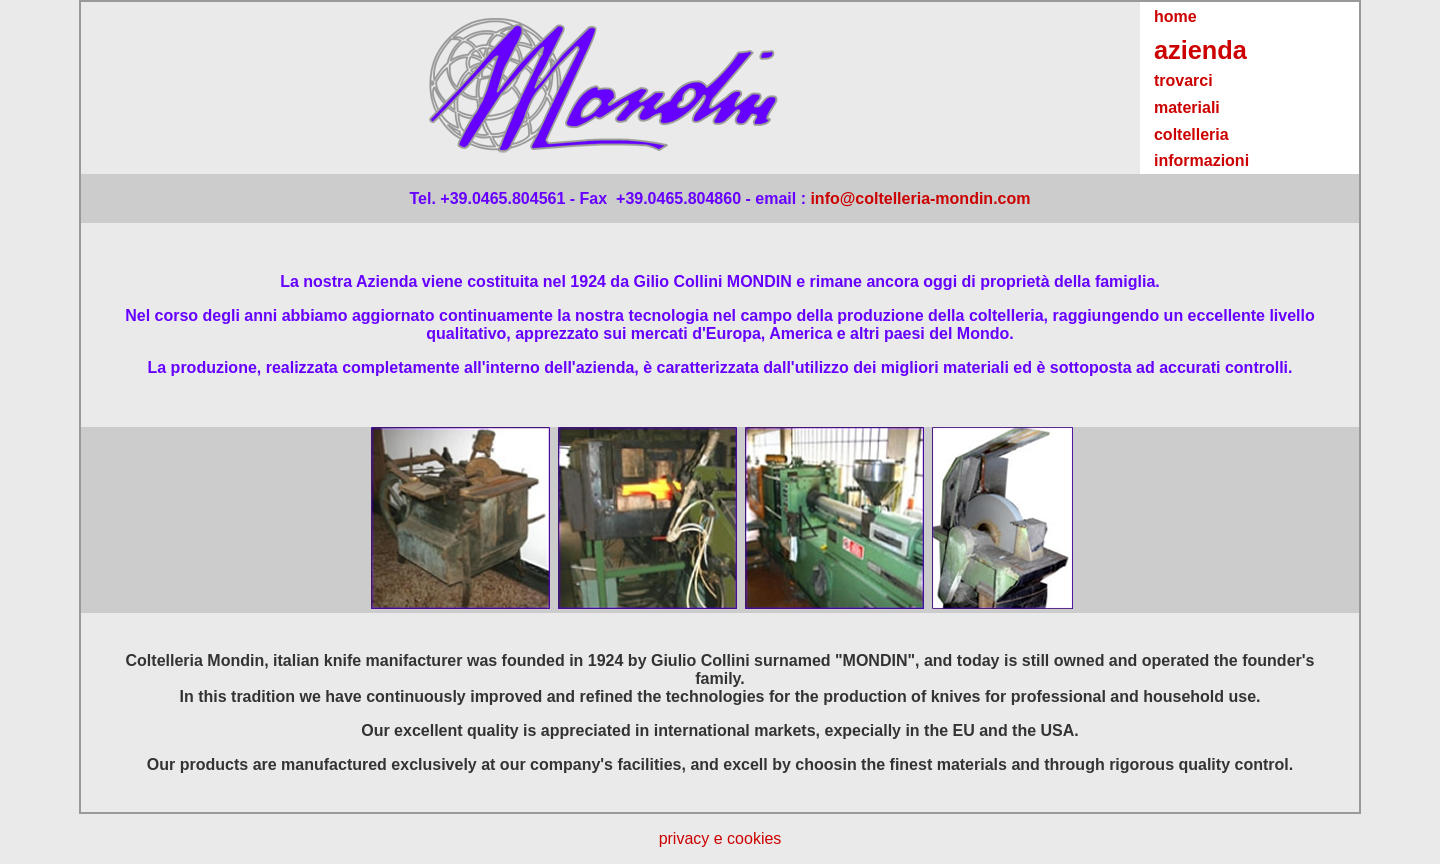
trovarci (1183, 80)
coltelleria (1191, 134)
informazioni (1201, 160)
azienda (1200, 50)
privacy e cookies (720, 838)
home (1175, 16)
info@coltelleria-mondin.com (920, 198)
